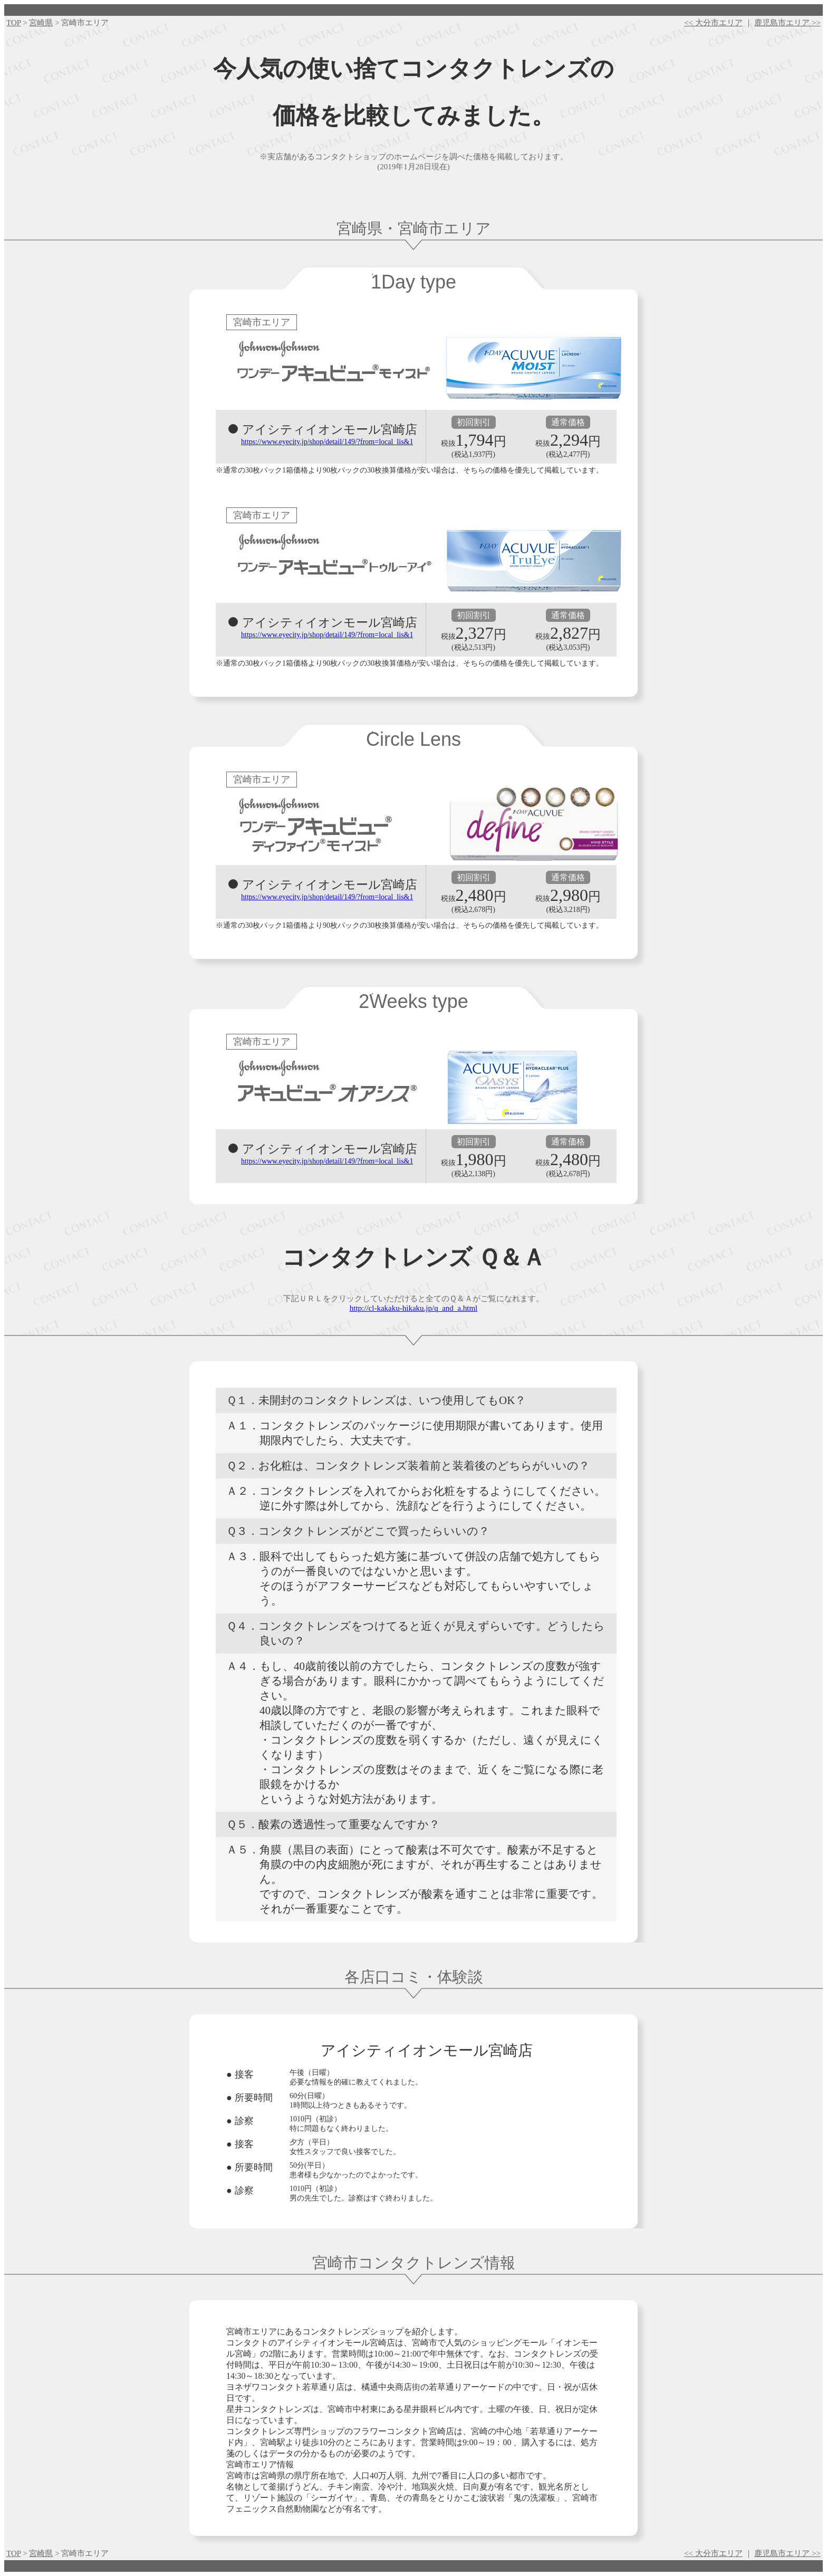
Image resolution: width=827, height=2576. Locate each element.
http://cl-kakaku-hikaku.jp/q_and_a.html (413, 1308)
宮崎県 (41, 22)
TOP (13, 22)
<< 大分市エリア (713, 22)
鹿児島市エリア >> (787, 22)
